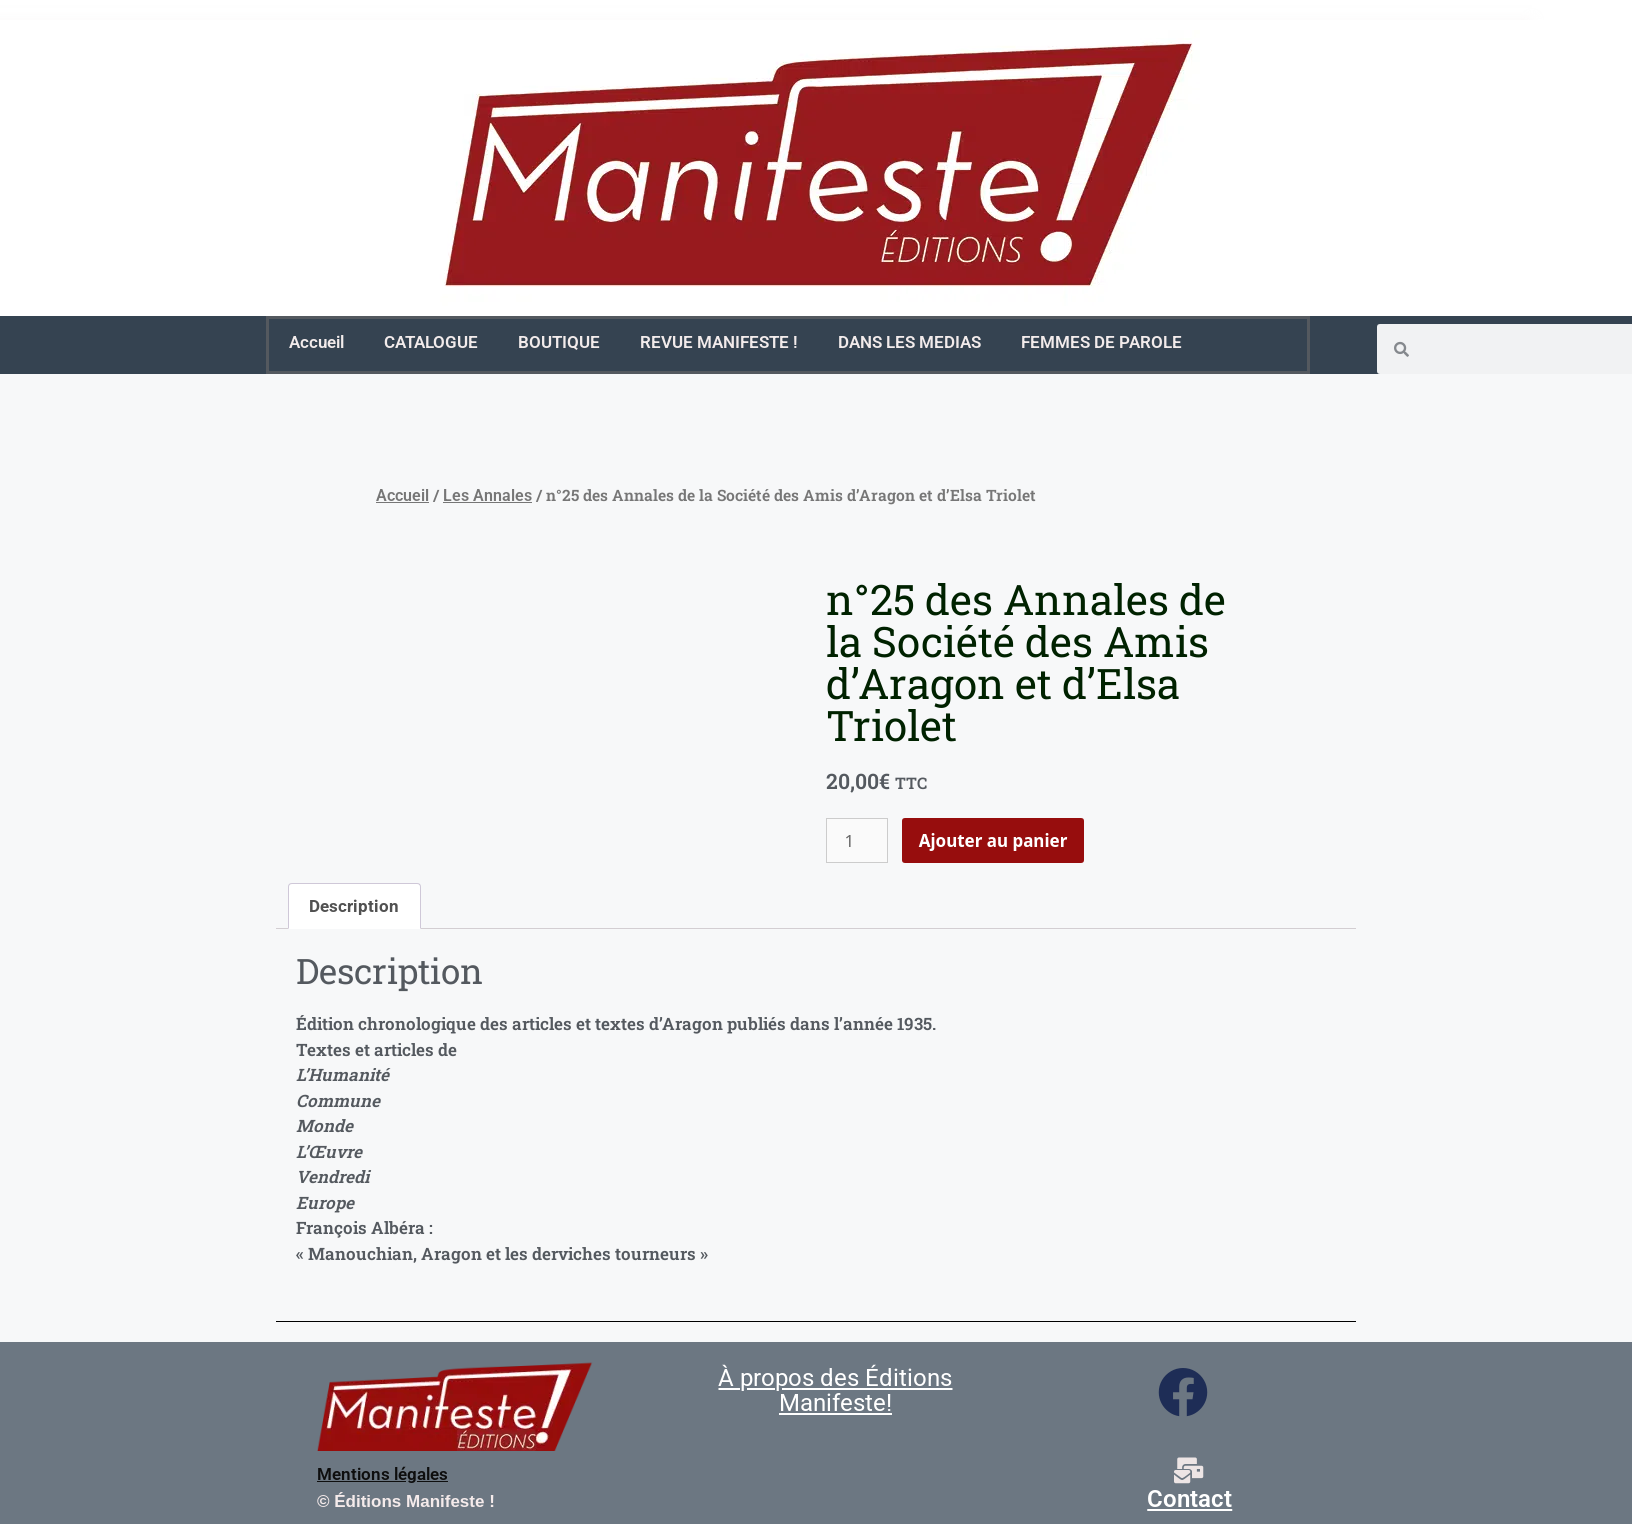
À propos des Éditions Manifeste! (835, 1390)
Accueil (316, 342)
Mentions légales (382, 1474)
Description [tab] (354, 906)
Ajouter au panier (993, 840)
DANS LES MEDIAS (909, 342)
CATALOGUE (431, 342)
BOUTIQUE (559, 342)
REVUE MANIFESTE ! (719, 342)
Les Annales (487, 495)
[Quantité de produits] (857, 840)
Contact (1189, 1499)
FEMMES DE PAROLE (1101, 342)
